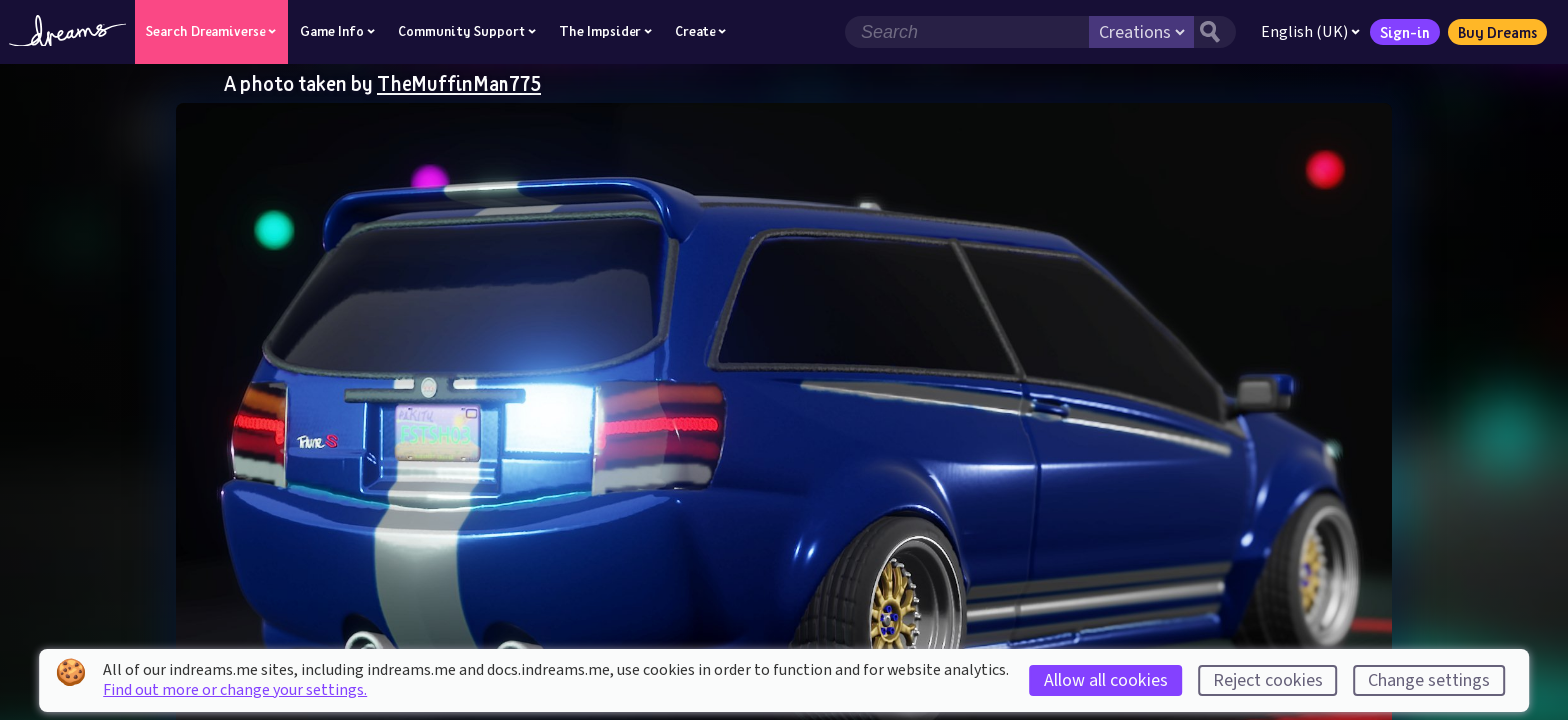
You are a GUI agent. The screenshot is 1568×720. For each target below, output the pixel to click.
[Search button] (1215, 32)
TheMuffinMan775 (459, 83)
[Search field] (967, 32)
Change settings (1429, 680)
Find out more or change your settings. (235, 690)
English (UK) (1310, 32)
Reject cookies (1268, 680)
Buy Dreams (1497, 32)
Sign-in (1405, 32)
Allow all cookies (1106, 680)
